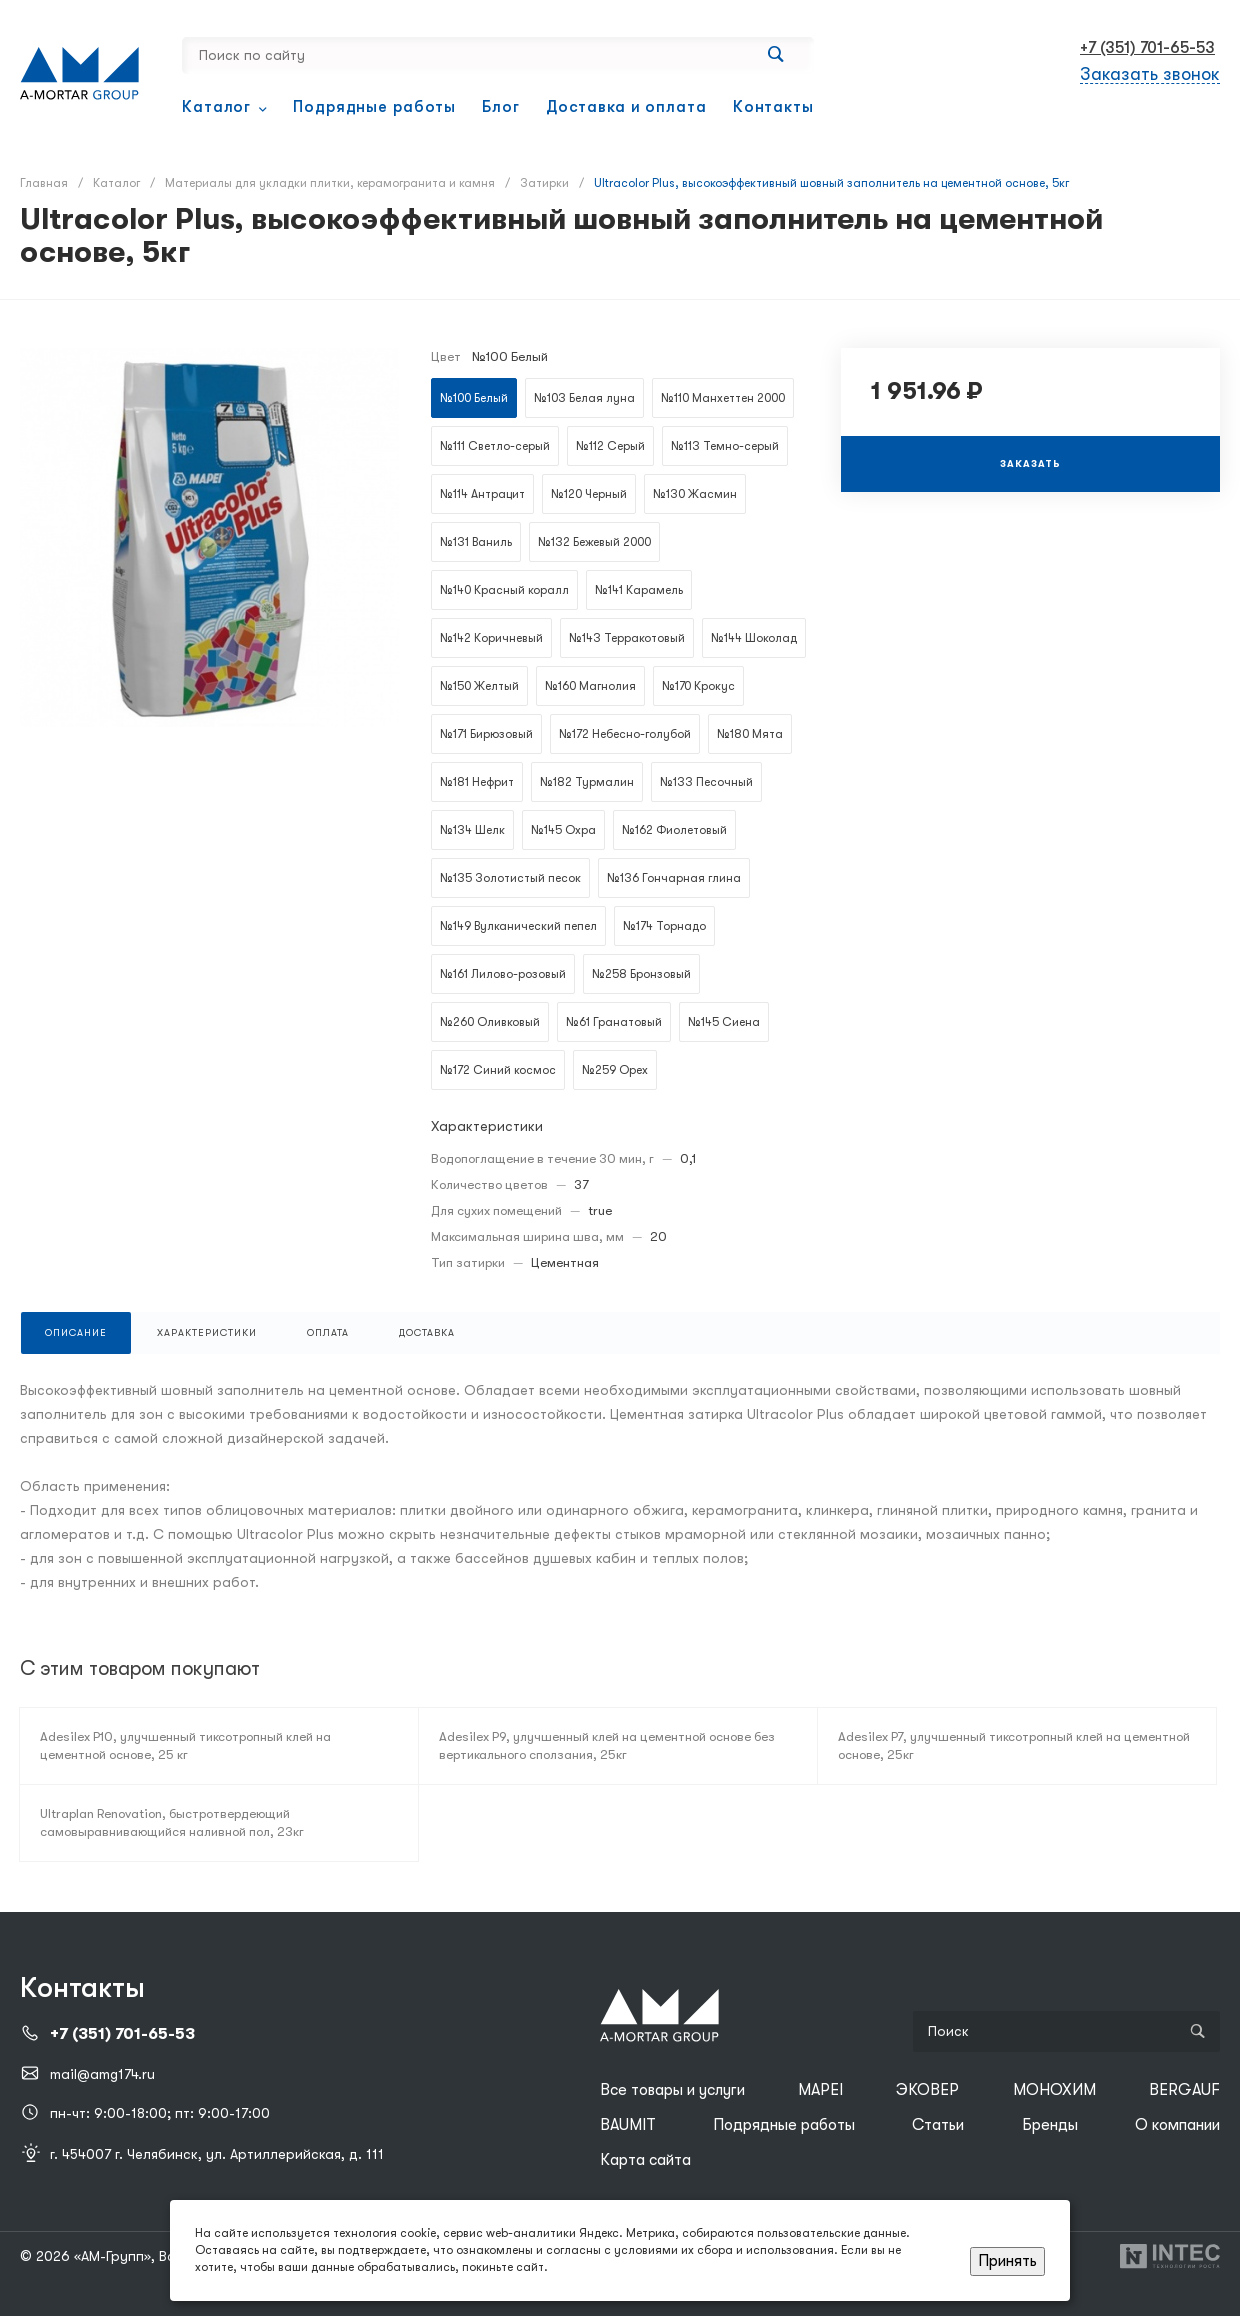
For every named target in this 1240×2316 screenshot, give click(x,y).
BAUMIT (628, 2125)
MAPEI (820, 2090)
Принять (1007, 2261)
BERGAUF (1184, 2090)
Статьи (938, 2125)
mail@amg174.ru (102, 2074)
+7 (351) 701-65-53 (1147, 48)
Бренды (1050, 2125)
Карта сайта (645, 2160)
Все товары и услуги (672, 2090)
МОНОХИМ (1054, 2090)
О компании (1177, 2125)
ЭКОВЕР (927, 2090)
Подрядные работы (784, 2125)
